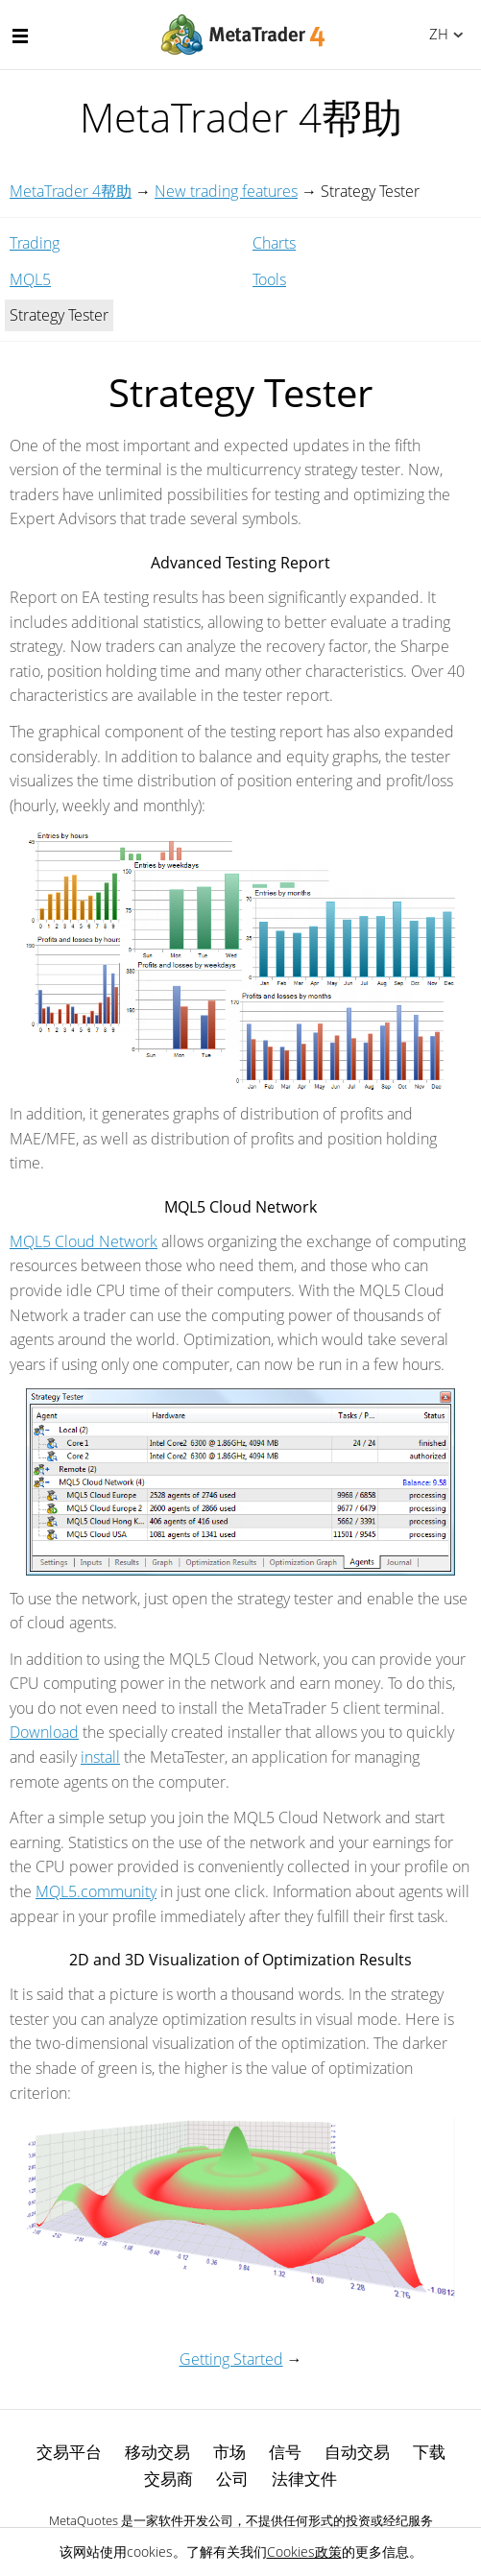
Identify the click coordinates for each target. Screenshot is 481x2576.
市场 (229, 2452)
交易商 (168, 2479)
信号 (285, 2452)
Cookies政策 (304, 2551)
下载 (429, 2452)
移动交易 (157, 2452)
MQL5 (30, 279)
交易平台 (69, 2452)
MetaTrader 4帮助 (71, 191)
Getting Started (231, 2359)
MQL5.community (96, 1891)
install (100, 1757)
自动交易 (357, 2452)
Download (44, 1732)
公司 (232, 2479)
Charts (274, 242)
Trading (35, 242)
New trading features (226, 191)
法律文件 (304, 2479)
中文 (435, 33)
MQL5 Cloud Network (83, 1241)
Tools (269, 279)
